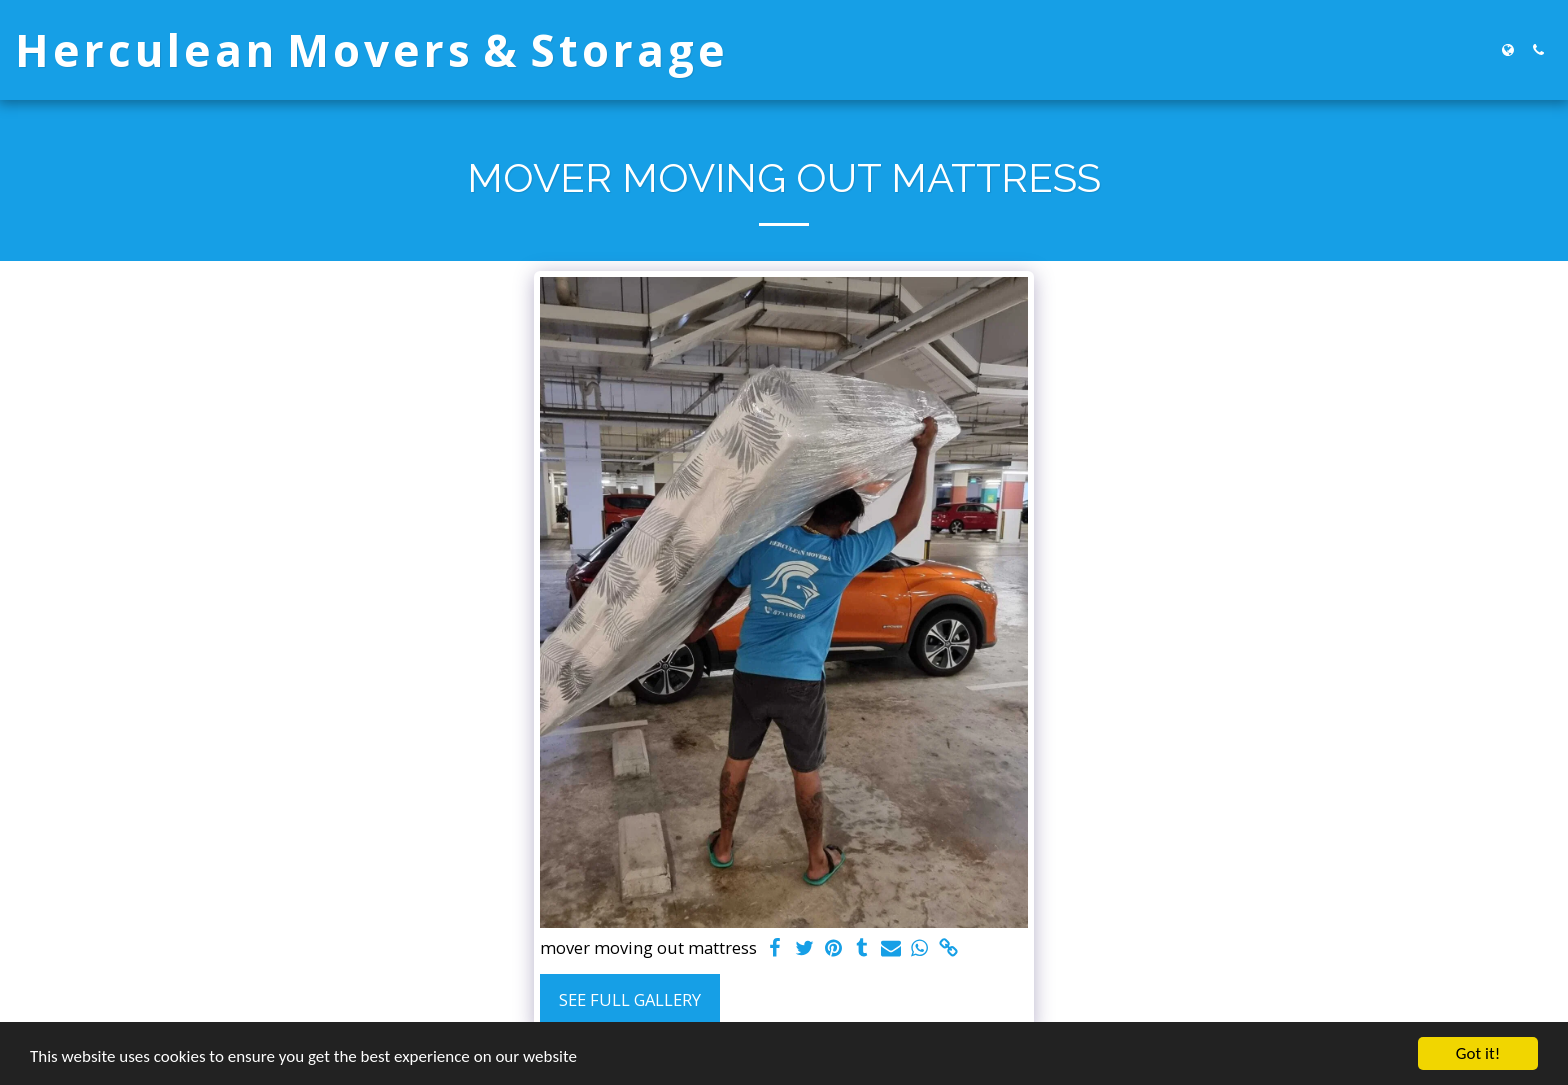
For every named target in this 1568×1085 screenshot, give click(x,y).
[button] (1538, 50)
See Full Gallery (630, 999)
